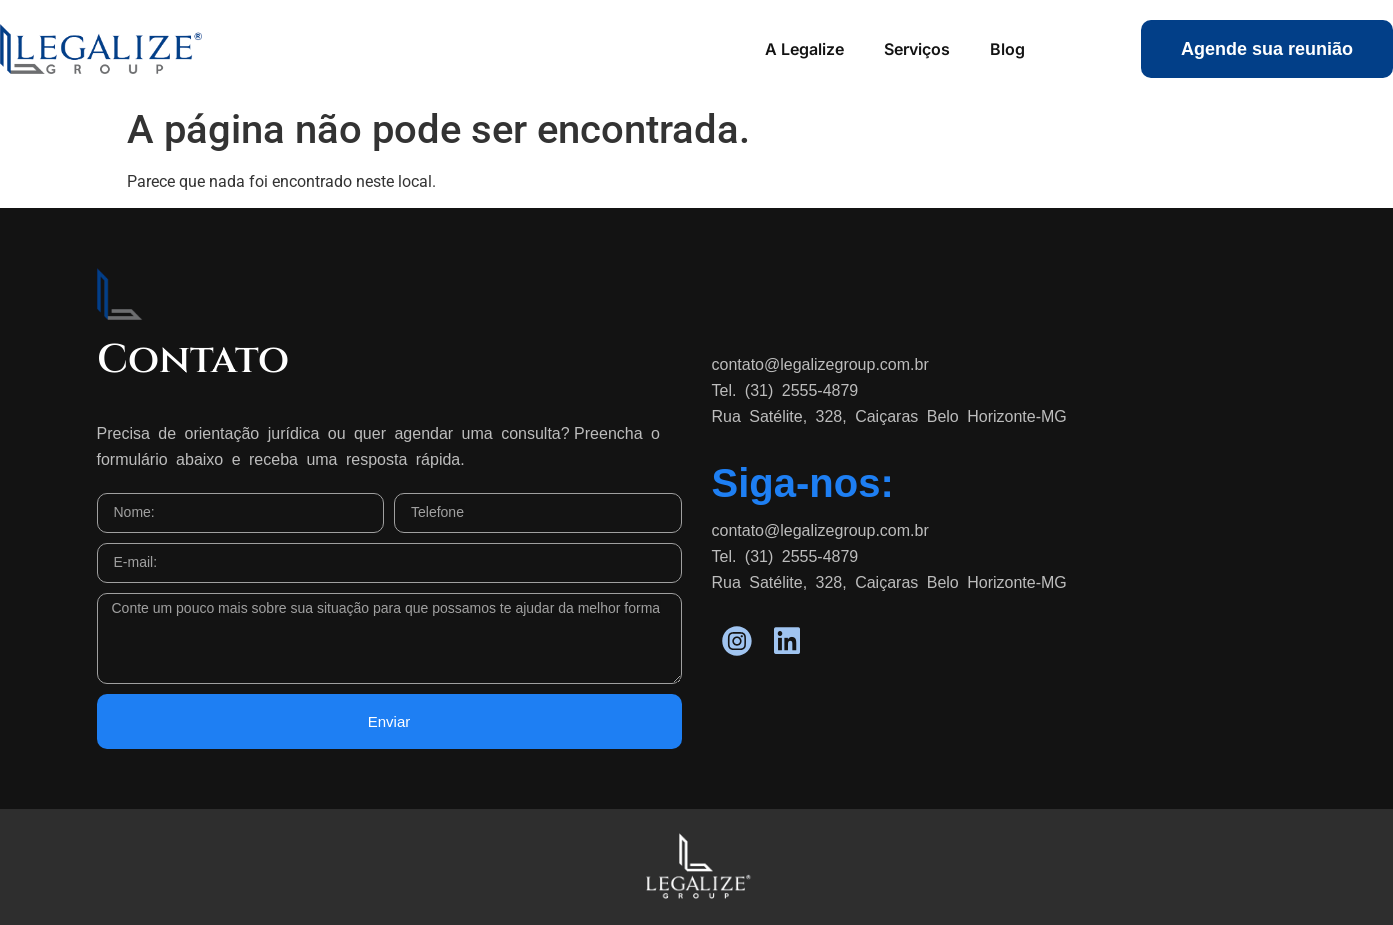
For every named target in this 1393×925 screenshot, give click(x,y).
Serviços (917, 49)
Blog (1007, 49)
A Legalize (804, 49)
